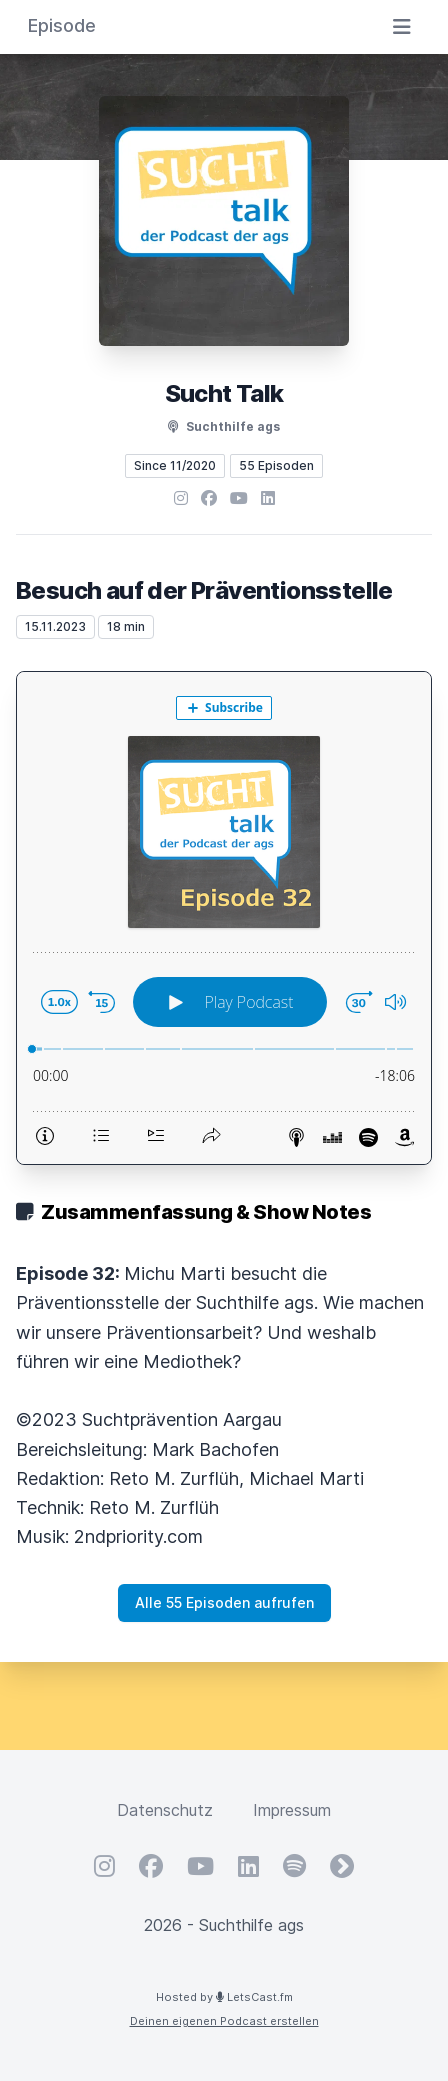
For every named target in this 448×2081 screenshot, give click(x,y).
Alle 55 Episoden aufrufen (224, 1602)
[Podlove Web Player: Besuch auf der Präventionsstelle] (224, 918)
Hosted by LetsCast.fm (224, 1997)
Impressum (292, 1810)
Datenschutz (165, 1810)
